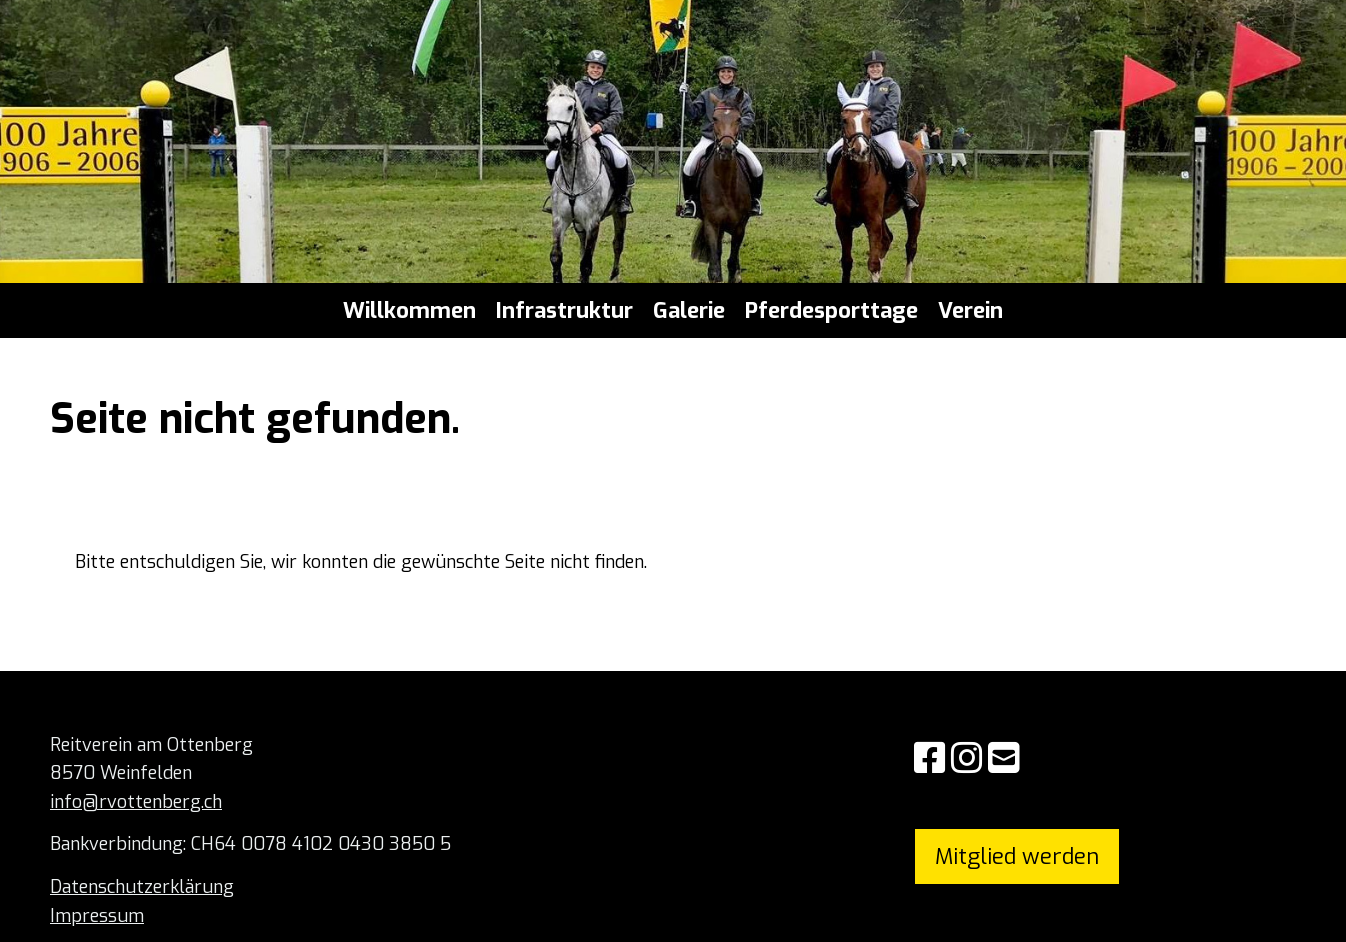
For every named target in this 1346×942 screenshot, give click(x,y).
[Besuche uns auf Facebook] (930, 759)
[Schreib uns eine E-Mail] (1004, 759)
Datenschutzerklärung (142, 887)
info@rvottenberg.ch (136, 802)
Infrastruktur (564, 310)
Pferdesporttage (831, 310)
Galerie (689, 310)
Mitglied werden (1017, 856)
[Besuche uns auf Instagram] (967, 759)
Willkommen (409, 310)
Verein (970, 310)
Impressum (97, 916)
